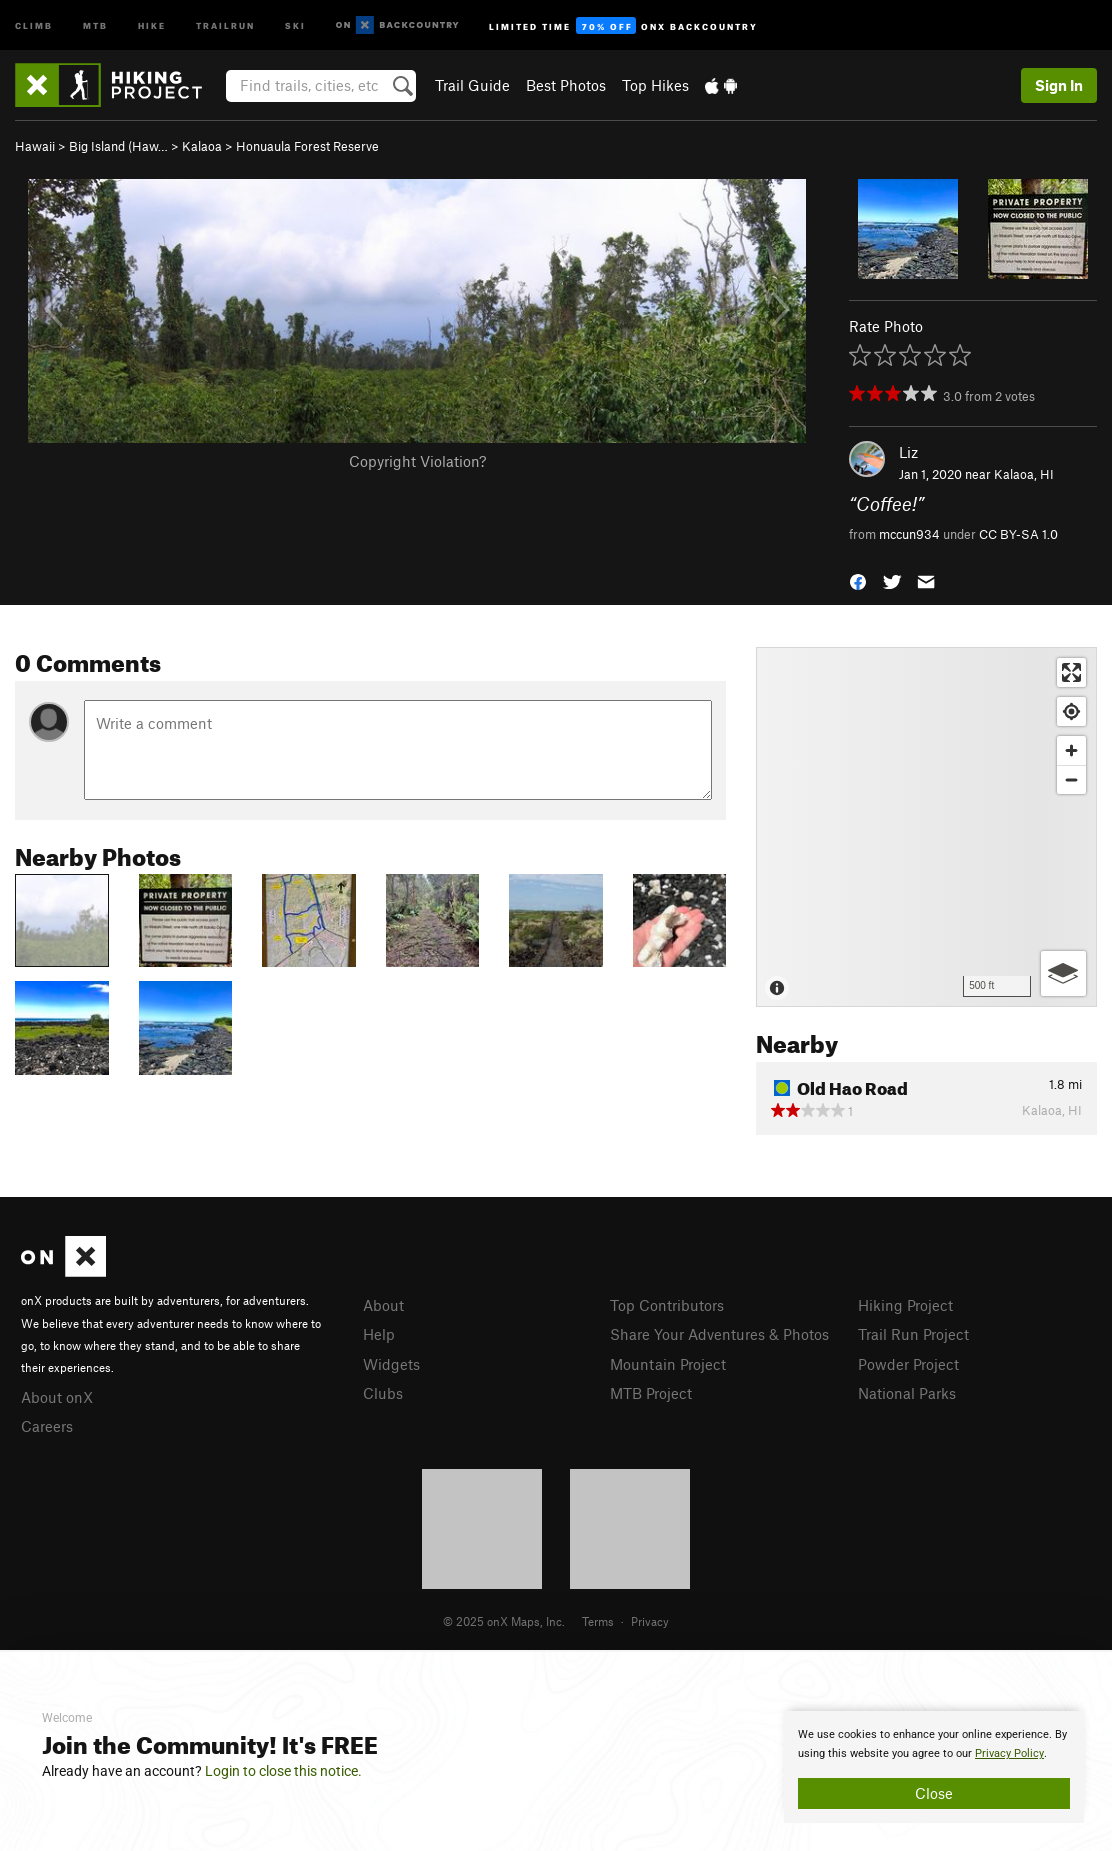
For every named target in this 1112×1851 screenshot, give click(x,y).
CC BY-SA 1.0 (1018, 534)
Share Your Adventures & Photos (719, 1334)
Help (379, 1334)
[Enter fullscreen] (1071, 672)
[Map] (926, 827)
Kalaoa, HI (1024, 474)
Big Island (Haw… (118, 146)
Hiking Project (905, 1305)
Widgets (391, 1364)
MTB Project (651, 1393)
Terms (598, 1621)
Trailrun (225, 24)
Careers (47, 1426)
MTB (95, 24)
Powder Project (908, 1364)
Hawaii (35, 146)
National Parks (907, 1393)
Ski (295, 24)
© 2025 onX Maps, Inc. (504, 1621)
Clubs (383, 1393)
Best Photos (566, 85)
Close (934, 1793)
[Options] (1063, 973)
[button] (858, 579)
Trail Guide (472, 85)
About (383, 1305)
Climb (34, 24)
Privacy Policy (1009, 1753)
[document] (934, 1767)
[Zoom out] (1071, 779)
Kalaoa (202, 146)
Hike (152, 24)
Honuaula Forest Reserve (307, 146)
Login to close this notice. (283, 1771)
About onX (57, 1397)
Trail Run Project (913, 1334)
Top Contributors (667, 1305)
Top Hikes (655, 85)
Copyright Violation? (417, 461)
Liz (908, 452)
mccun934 (909, 534)
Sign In (1059, 85)
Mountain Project (668, 1364)
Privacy (650, 1621)
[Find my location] (1071, 711)
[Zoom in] (1071, 750)
